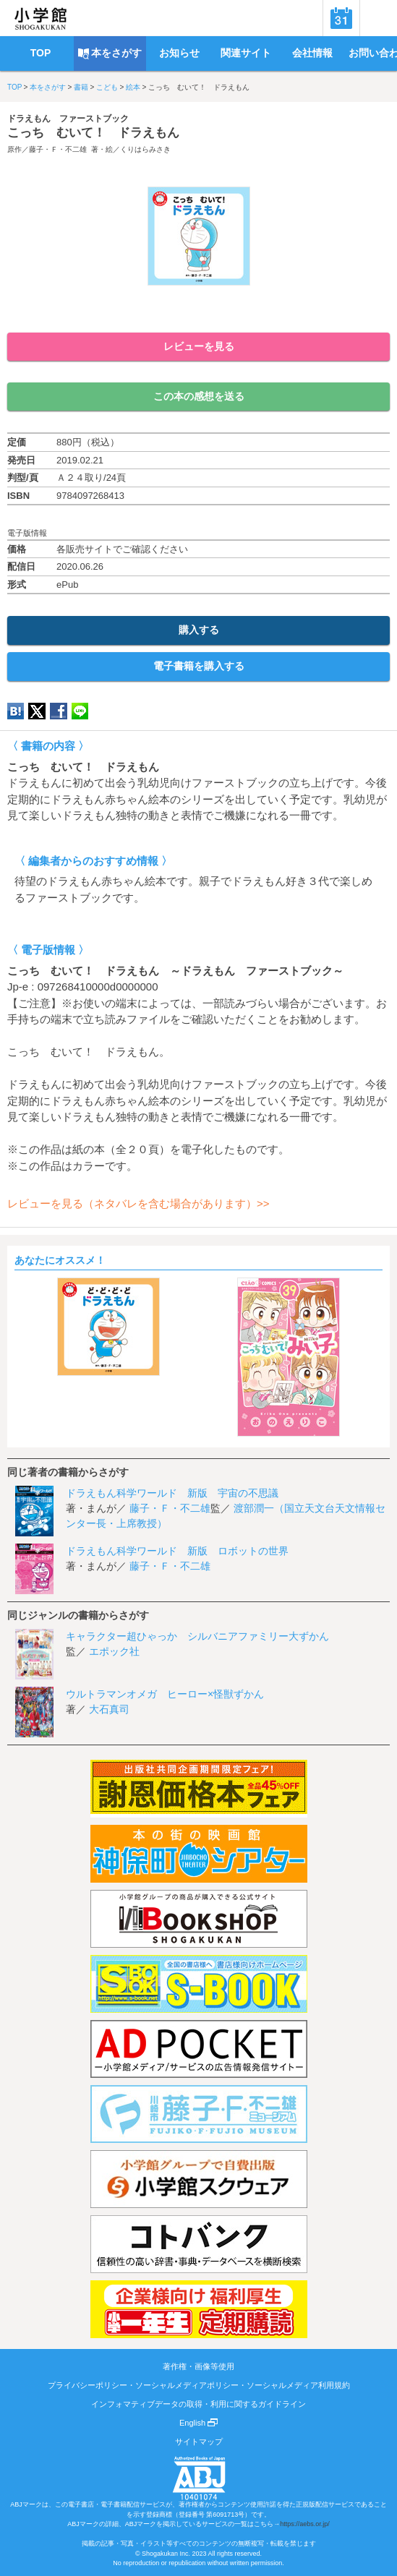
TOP (14, 87)
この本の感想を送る (198, 396)
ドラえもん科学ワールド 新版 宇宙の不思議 (172, 1493)
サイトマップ (199, 2441)
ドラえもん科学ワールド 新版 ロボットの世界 (177, 1551)
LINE (80, 711)
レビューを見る (198, 346)
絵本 (133, 87)
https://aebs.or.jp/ (305, 2524)
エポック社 (114, 1651)
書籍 (81, 87)
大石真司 (109, 1709)
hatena (15, 711)
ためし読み (198, 309)
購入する (199, 630)
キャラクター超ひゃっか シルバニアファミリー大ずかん (197, 1636)
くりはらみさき (145, 149)
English (198, 2422)
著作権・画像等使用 (198, 2366)
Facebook (58, 711)
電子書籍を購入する (198, 666)
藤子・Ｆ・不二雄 (58, 149)
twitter (37, 711)
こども (107, 87)
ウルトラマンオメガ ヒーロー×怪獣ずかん (165, 1694)
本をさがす (48, 87)
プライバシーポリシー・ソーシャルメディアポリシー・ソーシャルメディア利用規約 (199, 2385)
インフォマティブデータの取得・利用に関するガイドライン (198, 2404)
